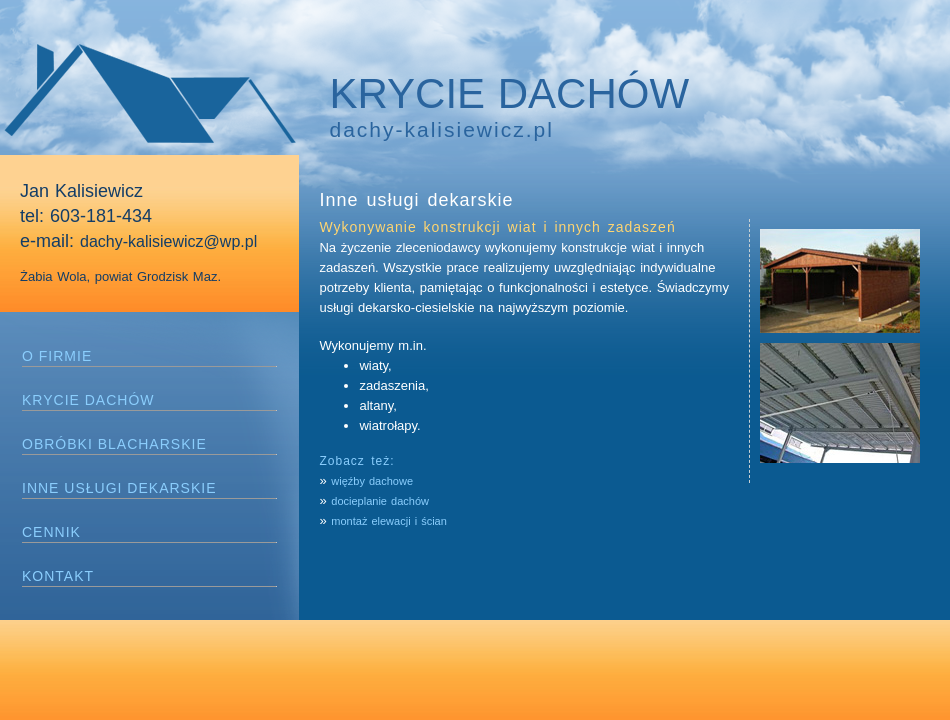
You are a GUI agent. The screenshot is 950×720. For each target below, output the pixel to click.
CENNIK (51, 532)
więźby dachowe (372, 481)
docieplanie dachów (380, 501)
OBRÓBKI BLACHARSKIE (114, 444)
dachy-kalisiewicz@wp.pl (168, 241)
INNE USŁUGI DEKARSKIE (119, 488)
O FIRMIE (57, 356)
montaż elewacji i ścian (389, 521)
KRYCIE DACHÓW (88, 400)
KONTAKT (58, 576)
